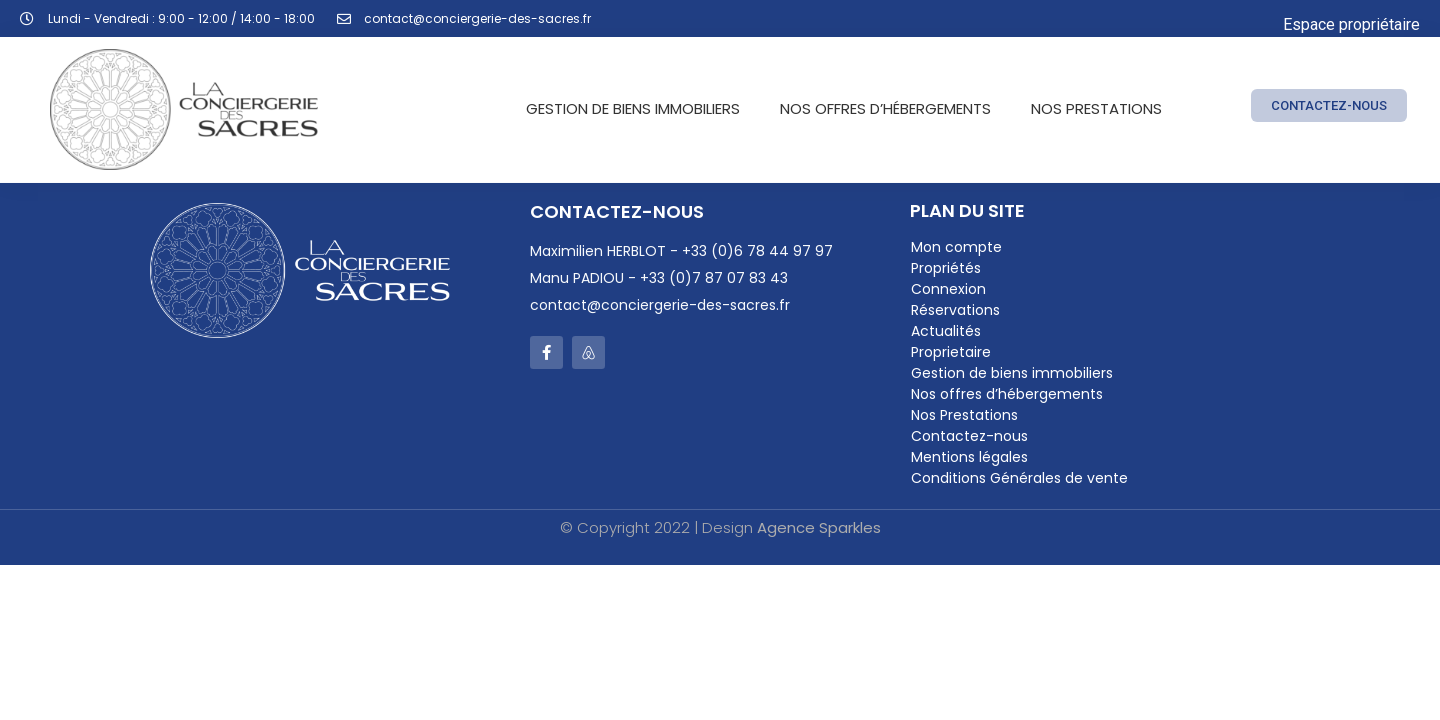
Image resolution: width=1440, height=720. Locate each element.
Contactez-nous (969, 436)
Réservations (955, 310)
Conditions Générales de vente (1019, 478)
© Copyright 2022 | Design (720, 527)
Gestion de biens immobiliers (633, 108)
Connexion (948, 289)
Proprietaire (951, 352)
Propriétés (946, 268)
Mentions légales (969, 457)
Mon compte (956, 247)
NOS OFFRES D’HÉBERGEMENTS (885, 108)
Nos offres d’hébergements (1007, 394)
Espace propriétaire (1351, 24)
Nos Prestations (1096, 108)
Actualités (946, 331)
